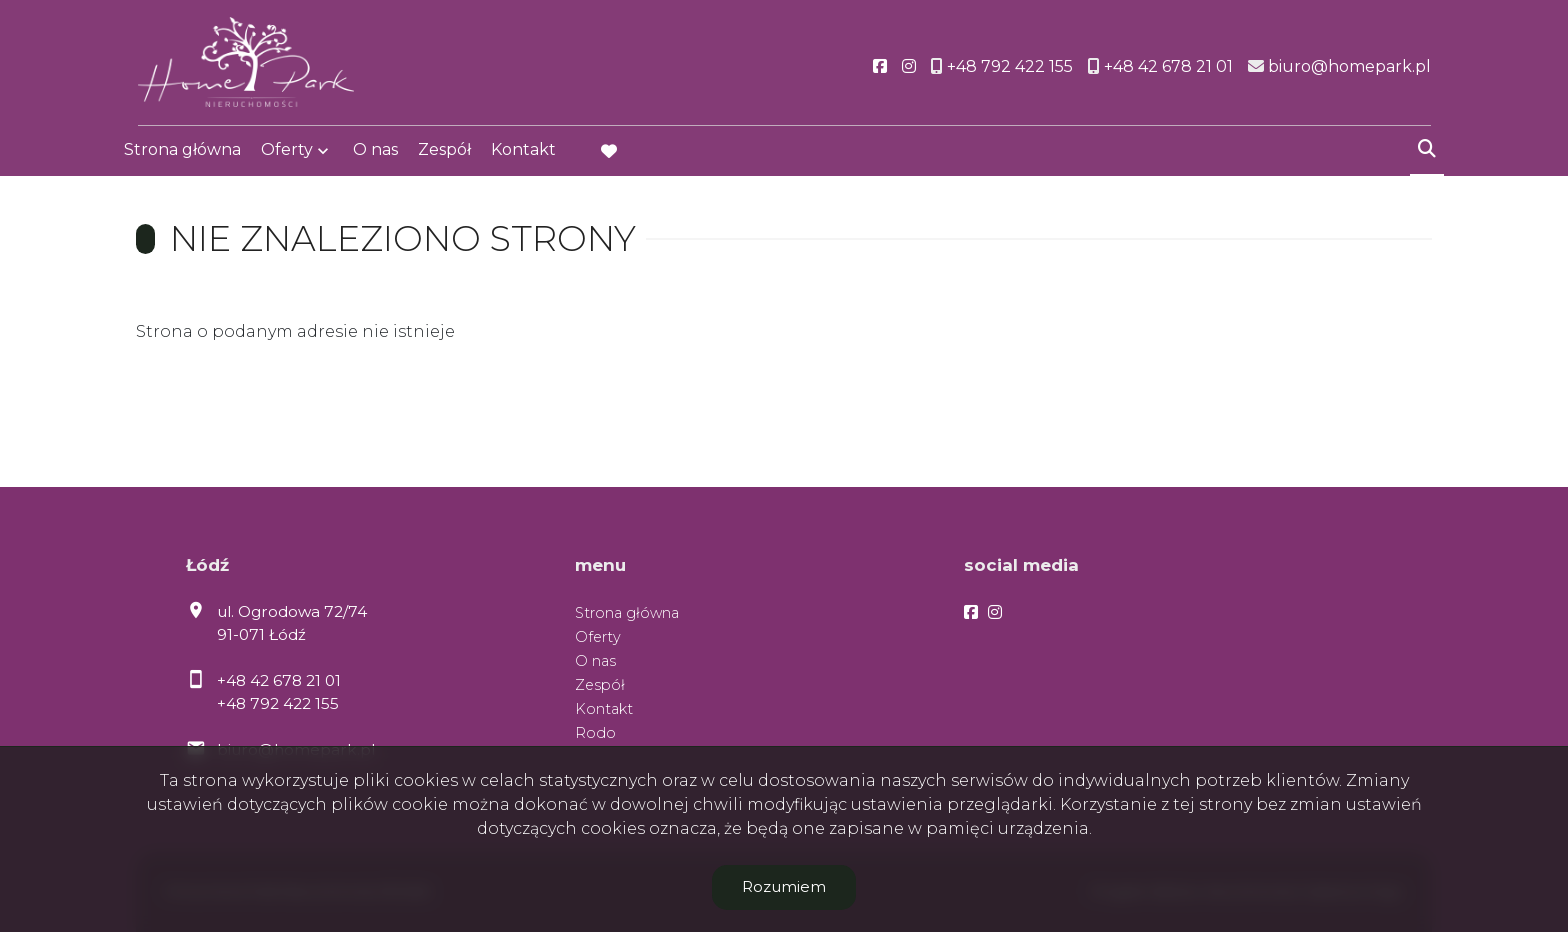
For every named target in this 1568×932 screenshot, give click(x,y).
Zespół (444, 152)
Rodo (595, 733)
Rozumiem (784, 886)
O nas (375, 152)
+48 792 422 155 (278, 703)
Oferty (287, 152)
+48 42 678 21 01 (279, 680)
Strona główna (182, 152)
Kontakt (523, 152)
